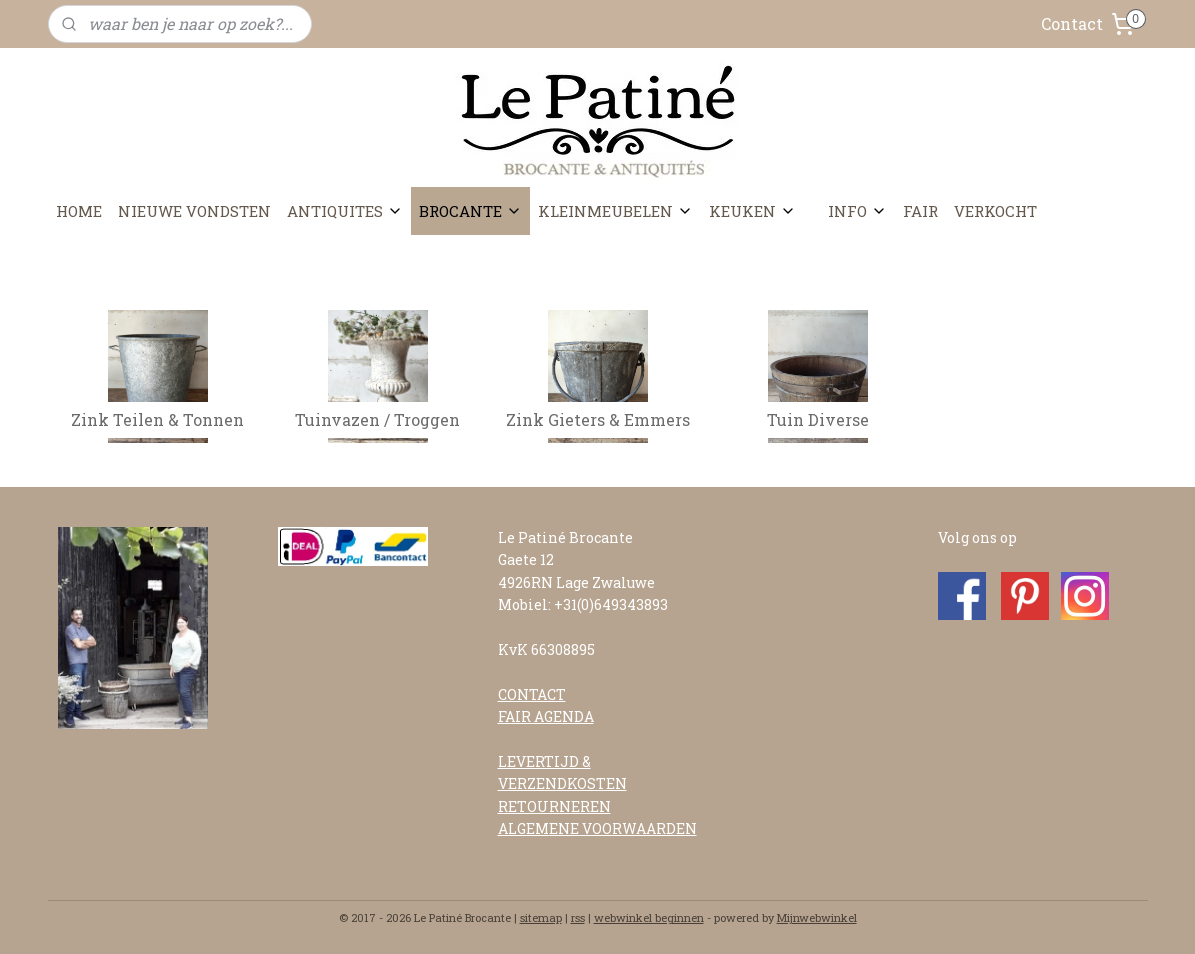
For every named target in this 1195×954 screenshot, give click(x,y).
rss (578, 917)
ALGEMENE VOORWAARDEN (597, 828)
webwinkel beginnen (649, 917)
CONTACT (532, 694)
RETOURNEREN (554, 806)
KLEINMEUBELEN (615, 211)
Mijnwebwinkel (817, 917)
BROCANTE (470, 211)
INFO (857, 211)
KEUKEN (752, 211)
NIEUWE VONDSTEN (194, 211)
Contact (1072, 23)
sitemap (541, 917)
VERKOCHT (995, 211)
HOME (79, 211)
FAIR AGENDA (546, 716)
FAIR (920, 211)
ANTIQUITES (345, 211)
